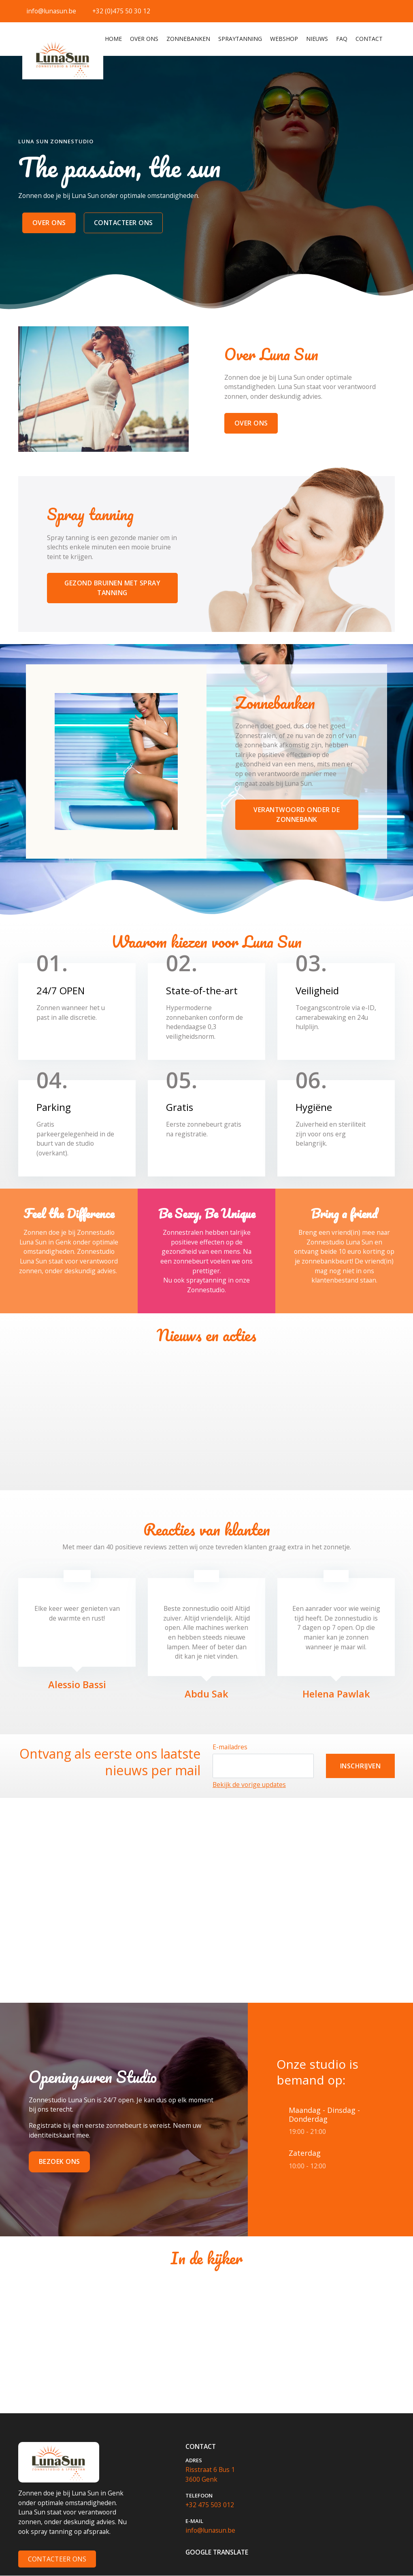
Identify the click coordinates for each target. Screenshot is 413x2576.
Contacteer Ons (57, 2559)
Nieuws (317, 39)
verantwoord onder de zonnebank (296, 815)
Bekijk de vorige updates (249, 1784)
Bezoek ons (59, 2161)
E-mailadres (230, 1747)
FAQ (341, 39)
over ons (49, 223)
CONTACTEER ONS (123, 223)
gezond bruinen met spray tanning (112, 588)
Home (114, 38)
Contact (369, 39)
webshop (284, 39)
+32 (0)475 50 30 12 (121, 10)
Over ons (144, 39)
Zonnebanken (188, 39)
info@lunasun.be (51, 10)
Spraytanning (240, 39)
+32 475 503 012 (209, 2505)
